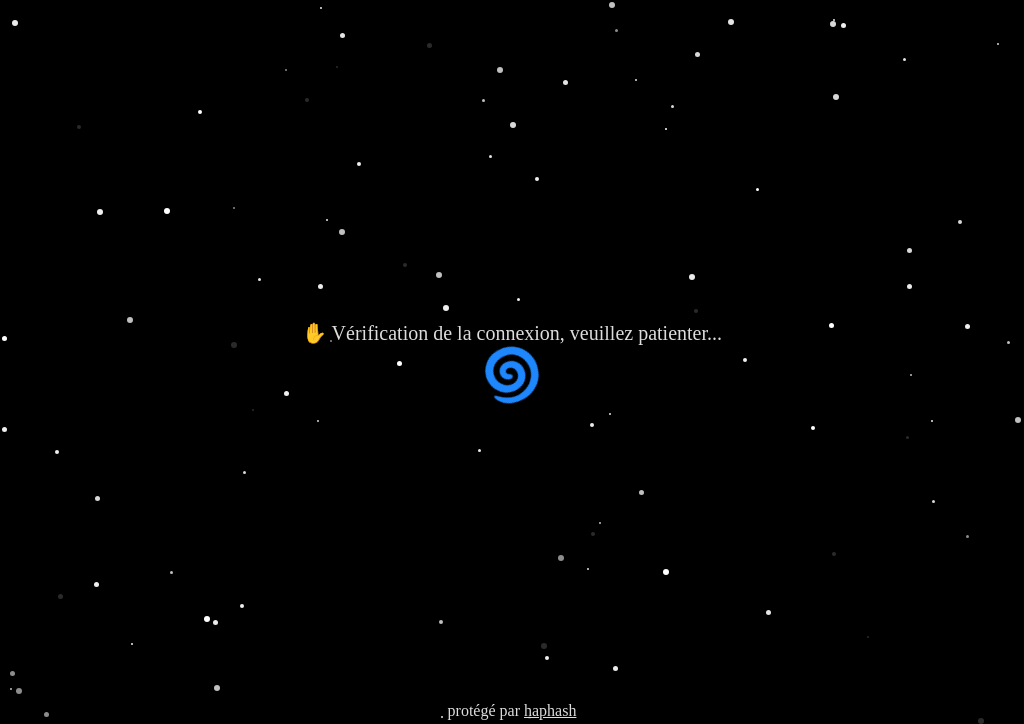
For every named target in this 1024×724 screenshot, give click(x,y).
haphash (550, 710)
